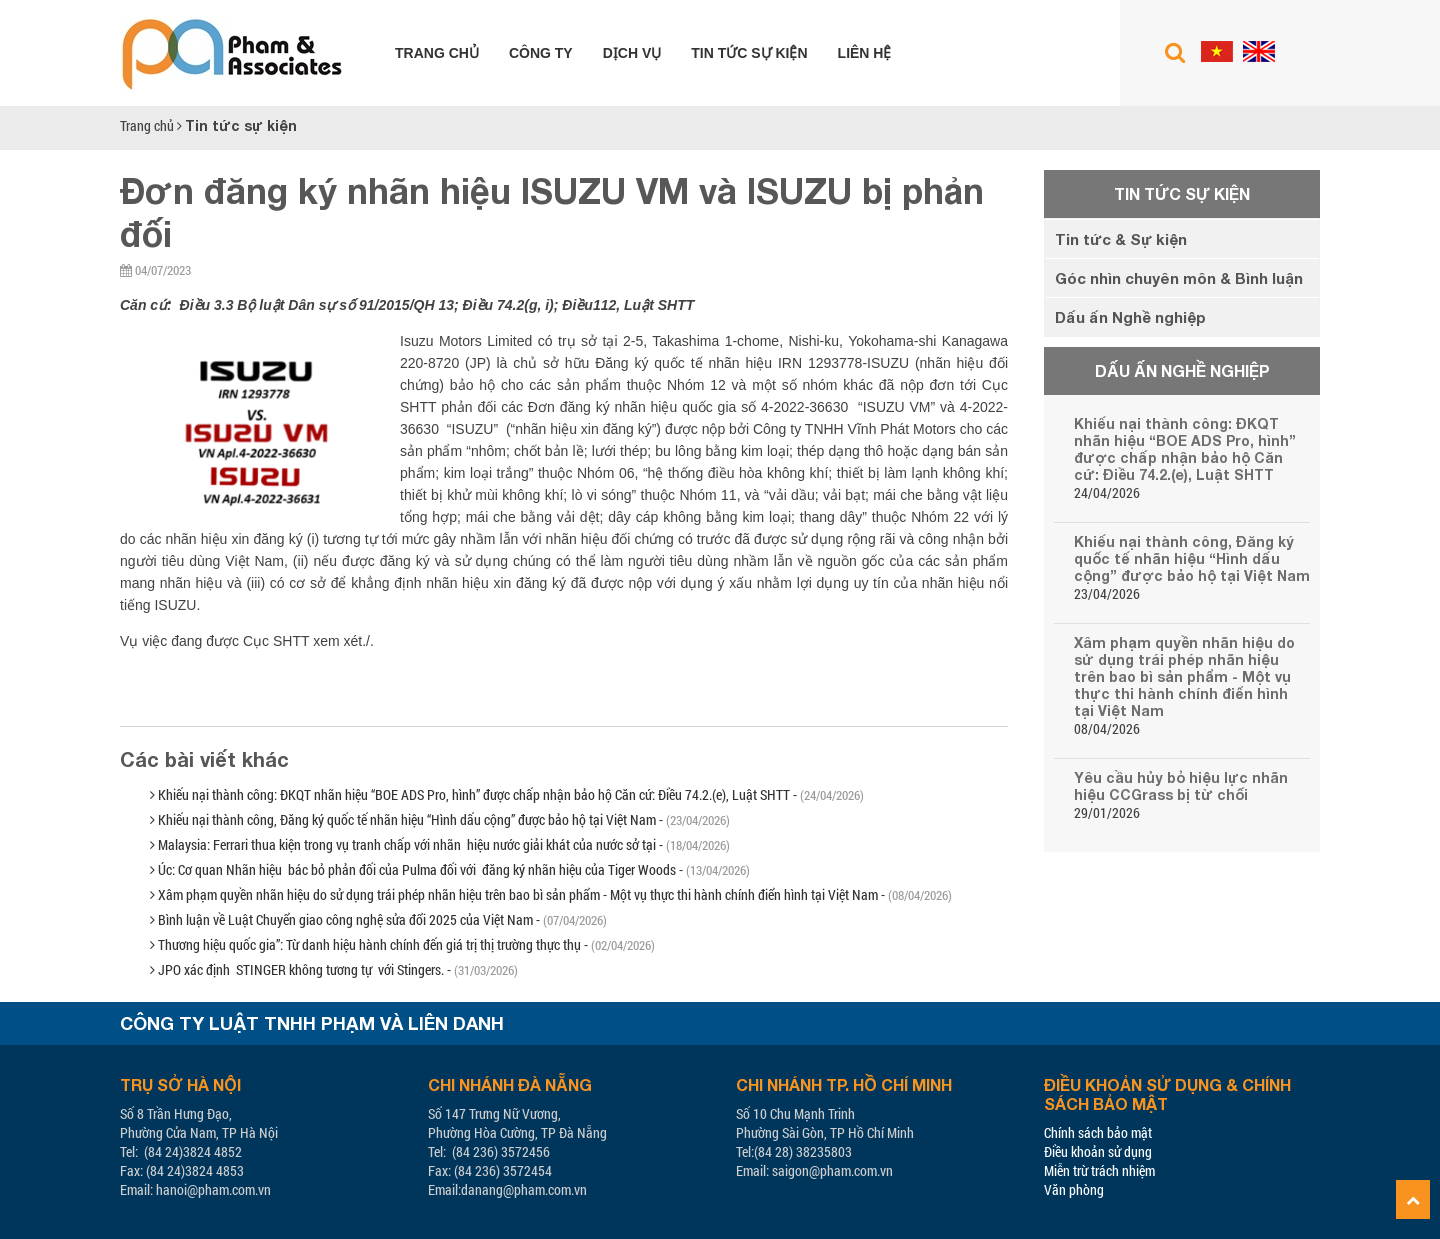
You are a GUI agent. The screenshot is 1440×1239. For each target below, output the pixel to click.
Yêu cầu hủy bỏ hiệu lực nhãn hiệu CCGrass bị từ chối (1181, 786)
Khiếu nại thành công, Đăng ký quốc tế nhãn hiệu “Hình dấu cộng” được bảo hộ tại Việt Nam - (440, 819)
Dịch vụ (632, 53)
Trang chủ (437, 53)
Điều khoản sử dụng (1098, 1151)
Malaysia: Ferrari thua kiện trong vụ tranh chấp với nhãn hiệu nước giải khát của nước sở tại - (440, 844)
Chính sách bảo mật (1098, 1132)
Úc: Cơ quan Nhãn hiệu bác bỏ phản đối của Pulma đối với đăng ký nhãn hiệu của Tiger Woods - (450, 869)
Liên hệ (865, 53)
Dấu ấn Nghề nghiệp (1130, 317)
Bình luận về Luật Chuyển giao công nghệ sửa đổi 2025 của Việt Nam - (378, 919)
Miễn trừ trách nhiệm (1099, 1170)
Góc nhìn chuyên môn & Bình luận (1179, 278)
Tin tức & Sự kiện (1121, 239)
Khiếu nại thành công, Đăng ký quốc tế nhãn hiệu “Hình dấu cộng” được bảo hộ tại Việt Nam (1192, 558)
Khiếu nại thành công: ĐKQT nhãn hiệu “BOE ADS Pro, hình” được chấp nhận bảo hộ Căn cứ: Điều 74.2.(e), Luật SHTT (1185, 449)
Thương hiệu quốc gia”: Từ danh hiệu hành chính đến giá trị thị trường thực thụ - (402, 944)
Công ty (541, 53)
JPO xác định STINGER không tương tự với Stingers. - (334, 969)
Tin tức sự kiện (749, 53)
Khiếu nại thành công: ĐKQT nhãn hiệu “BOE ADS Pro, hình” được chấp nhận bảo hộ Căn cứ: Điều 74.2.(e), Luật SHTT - (507, 794)
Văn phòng (1074, 1189)
